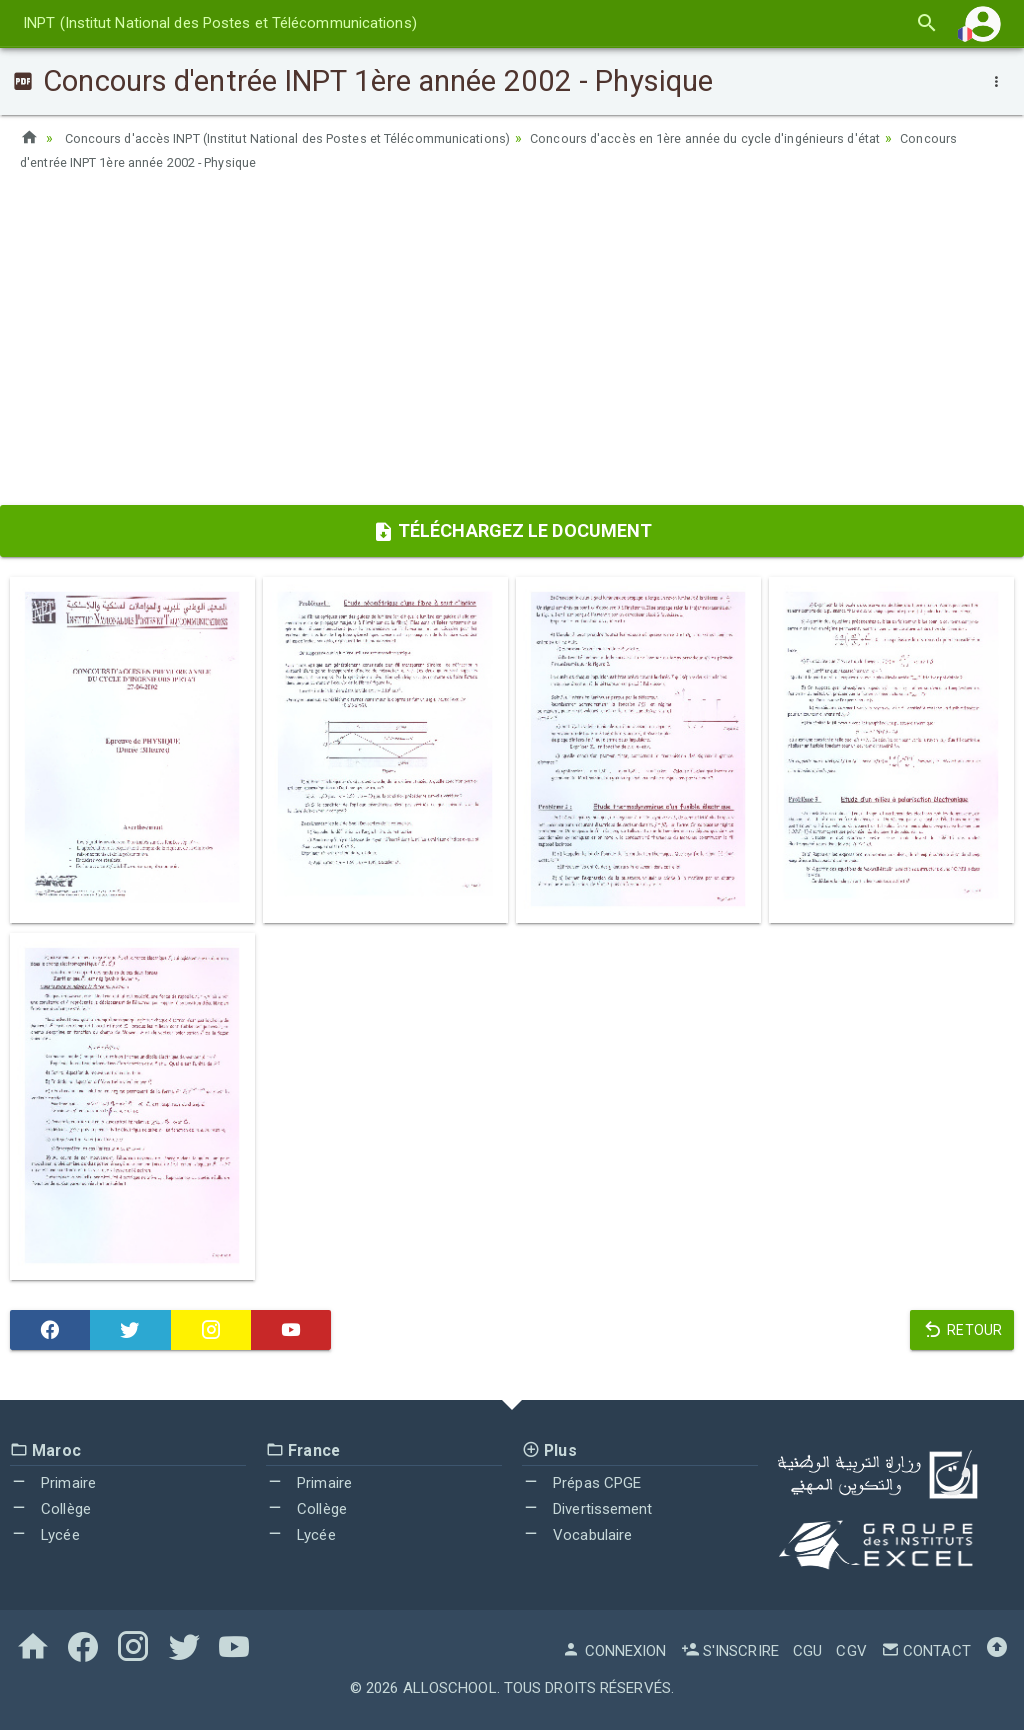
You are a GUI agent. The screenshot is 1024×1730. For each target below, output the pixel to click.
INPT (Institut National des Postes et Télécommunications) (220, 23)
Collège (50, 1509)
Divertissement (587, 1509)
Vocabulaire (577, 1535)
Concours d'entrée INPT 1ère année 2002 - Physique (244, 162)
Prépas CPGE (581, 1483)
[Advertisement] (512, 345)
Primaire (53, 1483)
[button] (983, 23)
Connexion (614, 1651)
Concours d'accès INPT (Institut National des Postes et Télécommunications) (307, 138)
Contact (926, 1651)
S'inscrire (730, 1651)
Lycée (45, 1535)
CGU (807, 1651)
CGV (851, 1651)
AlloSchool (450, 1688)
